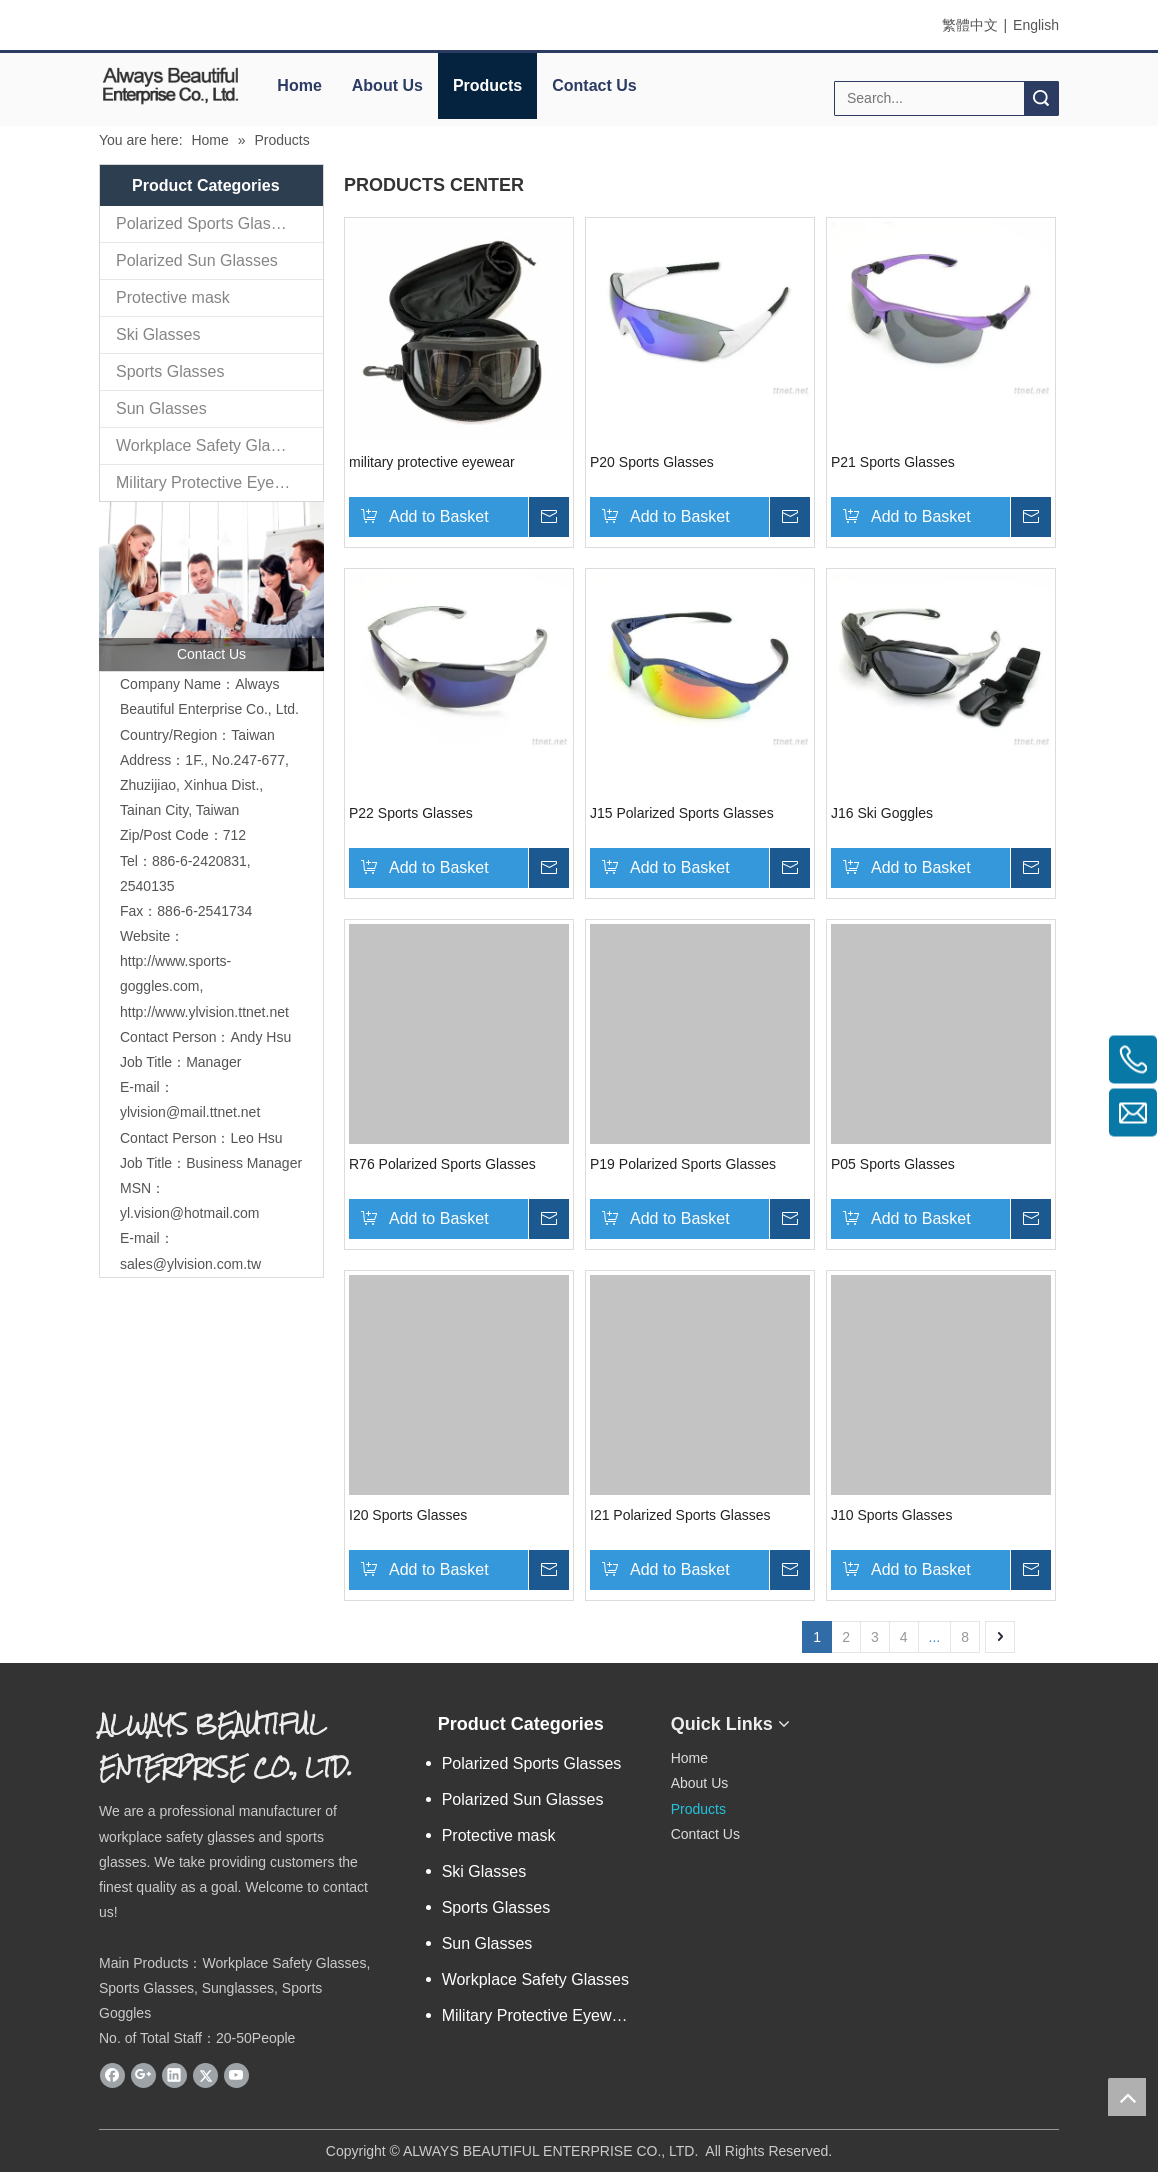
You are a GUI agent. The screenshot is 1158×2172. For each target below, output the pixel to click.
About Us (387, 85)
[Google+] (143, 2075)
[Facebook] (112, 2075)
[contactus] (211, 586)
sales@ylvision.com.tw (190, 1264)
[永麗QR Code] (885, 1716)
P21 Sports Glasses (893, 462)
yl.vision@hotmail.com (189, 1213)
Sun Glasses (161, 408)
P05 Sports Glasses (893, 1164)
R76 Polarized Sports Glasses (442, 1164)
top (1127, 2097)
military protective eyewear (432, 462)
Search (1041, 98)
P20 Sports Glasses (652, 462)
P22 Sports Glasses (411, 813)
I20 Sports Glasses (408, 1515)
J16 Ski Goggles (882, 813)
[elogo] (170, 85)
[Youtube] (236, 2075)
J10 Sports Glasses (891, 1515)
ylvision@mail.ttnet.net (190, 1112)
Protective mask (173, 297)
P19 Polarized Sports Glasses (683, 1164)
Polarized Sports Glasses (206, 223)
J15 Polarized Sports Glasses (682, 813)
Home (299, 85)
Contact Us (594, 85)
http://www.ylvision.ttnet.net (204, 1012)
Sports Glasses (170, 371)
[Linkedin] (174, 2075)
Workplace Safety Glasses (209, 445)
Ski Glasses (158, 334)
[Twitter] (205, 2075)
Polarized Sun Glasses (197, 260)
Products (487, 85)
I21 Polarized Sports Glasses (680, 1515)
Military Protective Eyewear (212, 482)
